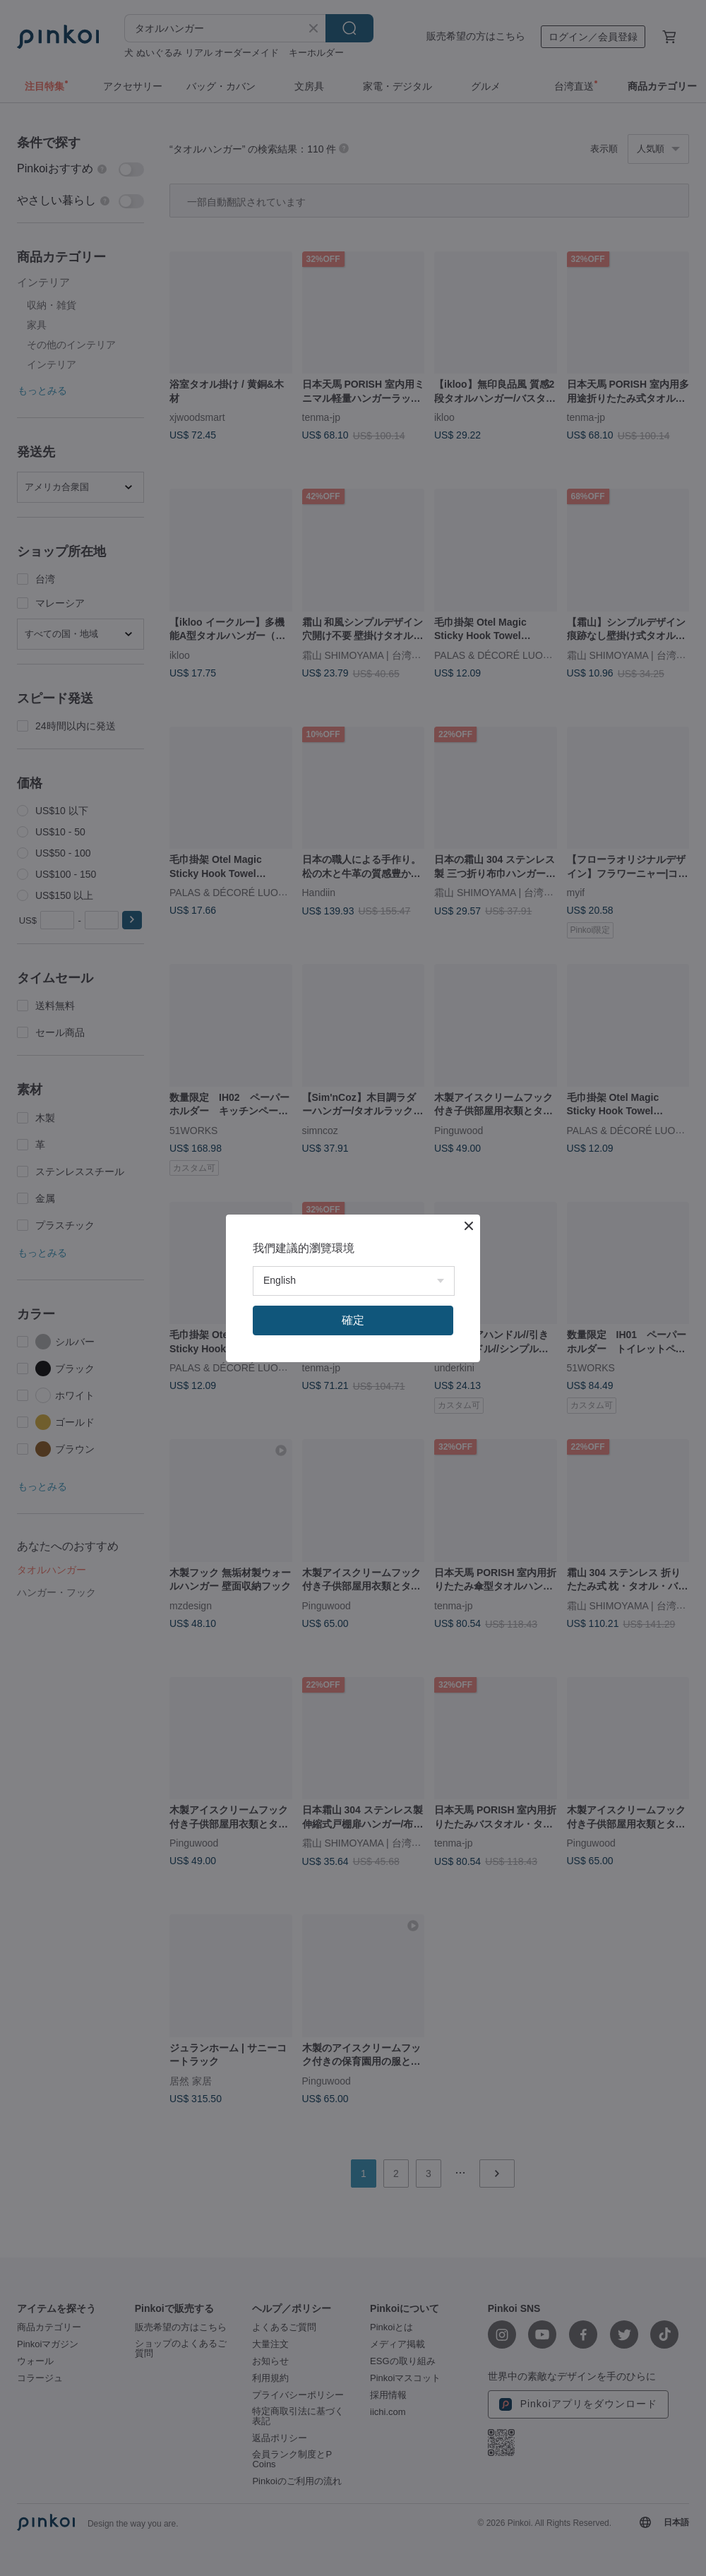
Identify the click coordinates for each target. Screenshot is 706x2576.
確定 (353, 1320)
